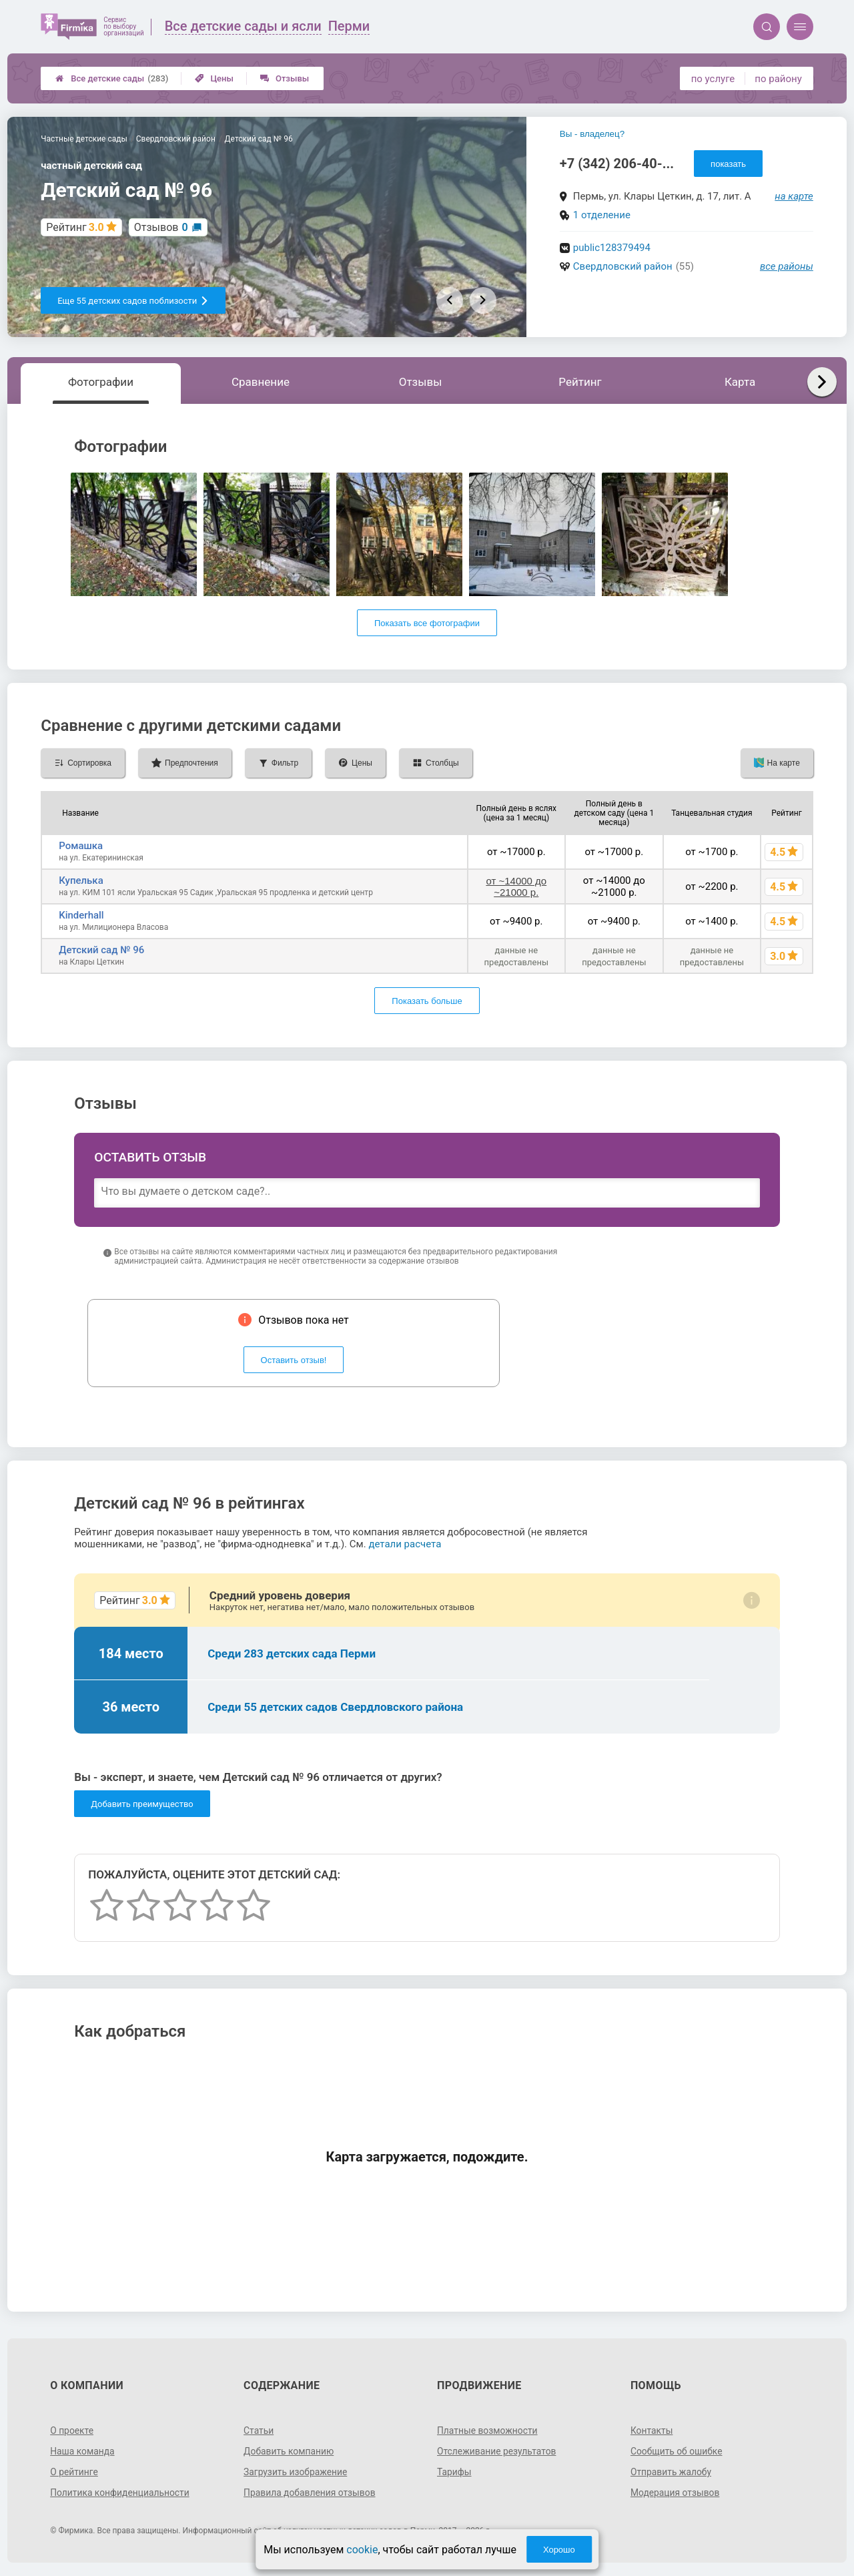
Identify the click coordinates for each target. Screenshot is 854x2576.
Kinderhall (81, 915)
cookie (362, 2549)
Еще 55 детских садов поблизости (133, 301)
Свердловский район (623, 266)
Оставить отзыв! (294, 1360)
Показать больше (427, 1001)
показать (728, 164)
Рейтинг (579, 382)
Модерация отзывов (675, 2492)
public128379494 (612, 248)
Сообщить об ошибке (676, 2451)
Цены (214, 78)
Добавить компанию (289, 2451)
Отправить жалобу (671, 2472)
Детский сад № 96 (101, 950)
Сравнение (261, 382)
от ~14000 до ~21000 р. (516, 886)
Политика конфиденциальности (120, 2492)
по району (778, 79)
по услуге (713, 79)
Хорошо (559, 2550)
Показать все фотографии (427, 623)
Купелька (81, 880)
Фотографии (100, 382)
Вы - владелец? (592, 134)
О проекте (72, 2430)
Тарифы (454, 2472)
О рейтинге (74, 2472)
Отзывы (284, 78)
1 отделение (601, 215)
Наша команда (82, 2451)
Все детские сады (111, 78)
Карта (740, 382)
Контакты (651, 2430)
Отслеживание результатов (497, 2451)
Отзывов (161, 227)
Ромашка (81, 846)
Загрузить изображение (296, 2472)
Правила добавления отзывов (310, 2492)
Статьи (259, 2430)
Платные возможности (487, 2430)
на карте (794, 196)
